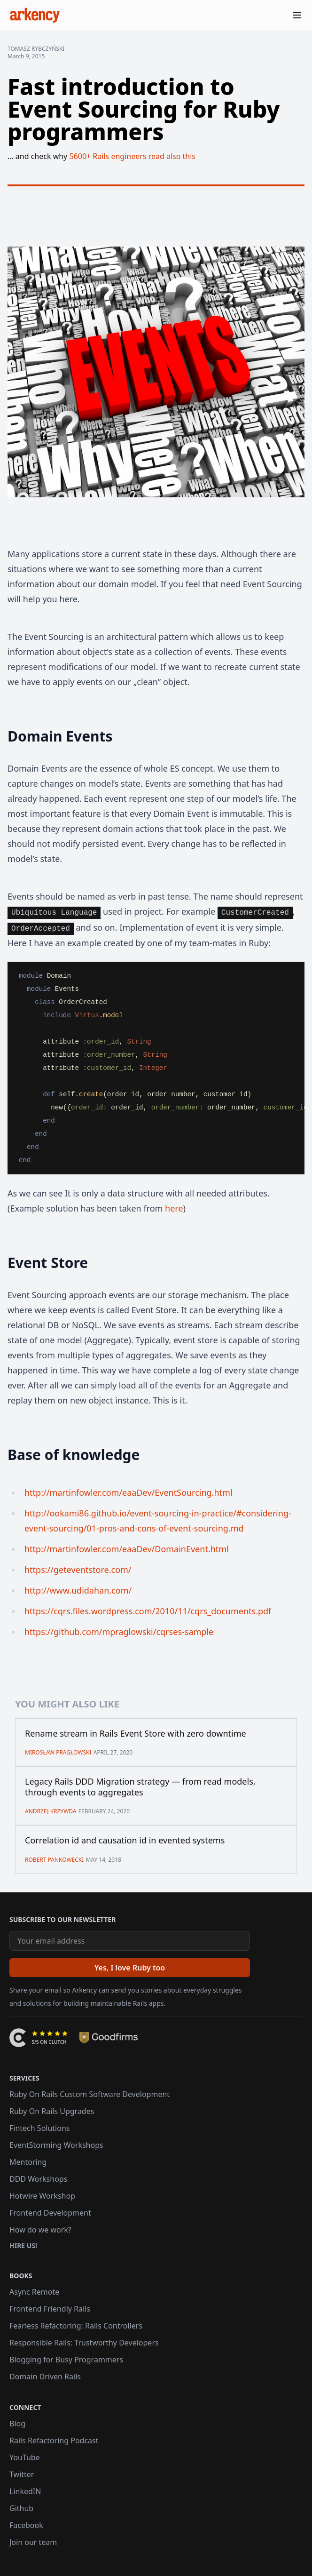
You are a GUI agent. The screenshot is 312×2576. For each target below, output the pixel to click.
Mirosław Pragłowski (58, 1752)
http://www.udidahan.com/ (78, 1590)
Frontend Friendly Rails (49, 2309)
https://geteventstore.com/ (78, 1569)
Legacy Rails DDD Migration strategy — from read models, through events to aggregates (140, 1786)
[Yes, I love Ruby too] (129, 1967)
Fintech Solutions (39, 2128)
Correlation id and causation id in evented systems (125, 1840)
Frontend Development (50, 2213)
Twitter (21, 2474)
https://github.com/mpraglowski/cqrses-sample (118, 1631)
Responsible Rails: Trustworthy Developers (84, 2342)
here (174, 1208)
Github (21, 2508)
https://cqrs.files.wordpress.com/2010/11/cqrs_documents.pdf (147, 1611)
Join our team (33, 2542)
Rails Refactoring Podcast (54, 2440)
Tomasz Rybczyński (36, 49)
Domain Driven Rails (45, 2376)
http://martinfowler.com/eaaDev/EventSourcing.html (128, 1492)
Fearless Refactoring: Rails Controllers (75, 2326)
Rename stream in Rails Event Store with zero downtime (135, 1733)
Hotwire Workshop (42, 2196)
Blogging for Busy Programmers (66, 2359)
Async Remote (34, 2292)
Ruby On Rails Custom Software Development (89, 2094)
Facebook (26, 2525)
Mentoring (28, 2162)
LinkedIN (25, 2491)
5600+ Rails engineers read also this (132, 156)
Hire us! (23, 2245)
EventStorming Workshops (56, 2145)
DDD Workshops (38, 2179)
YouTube (24, 2457)
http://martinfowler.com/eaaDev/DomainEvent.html (126, 1549)
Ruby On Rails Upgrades (51, 2111)
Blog (17, 2423)
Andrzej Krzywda (51, 1811)
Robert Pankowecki (54, 1860)
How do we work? (40, 2230)
